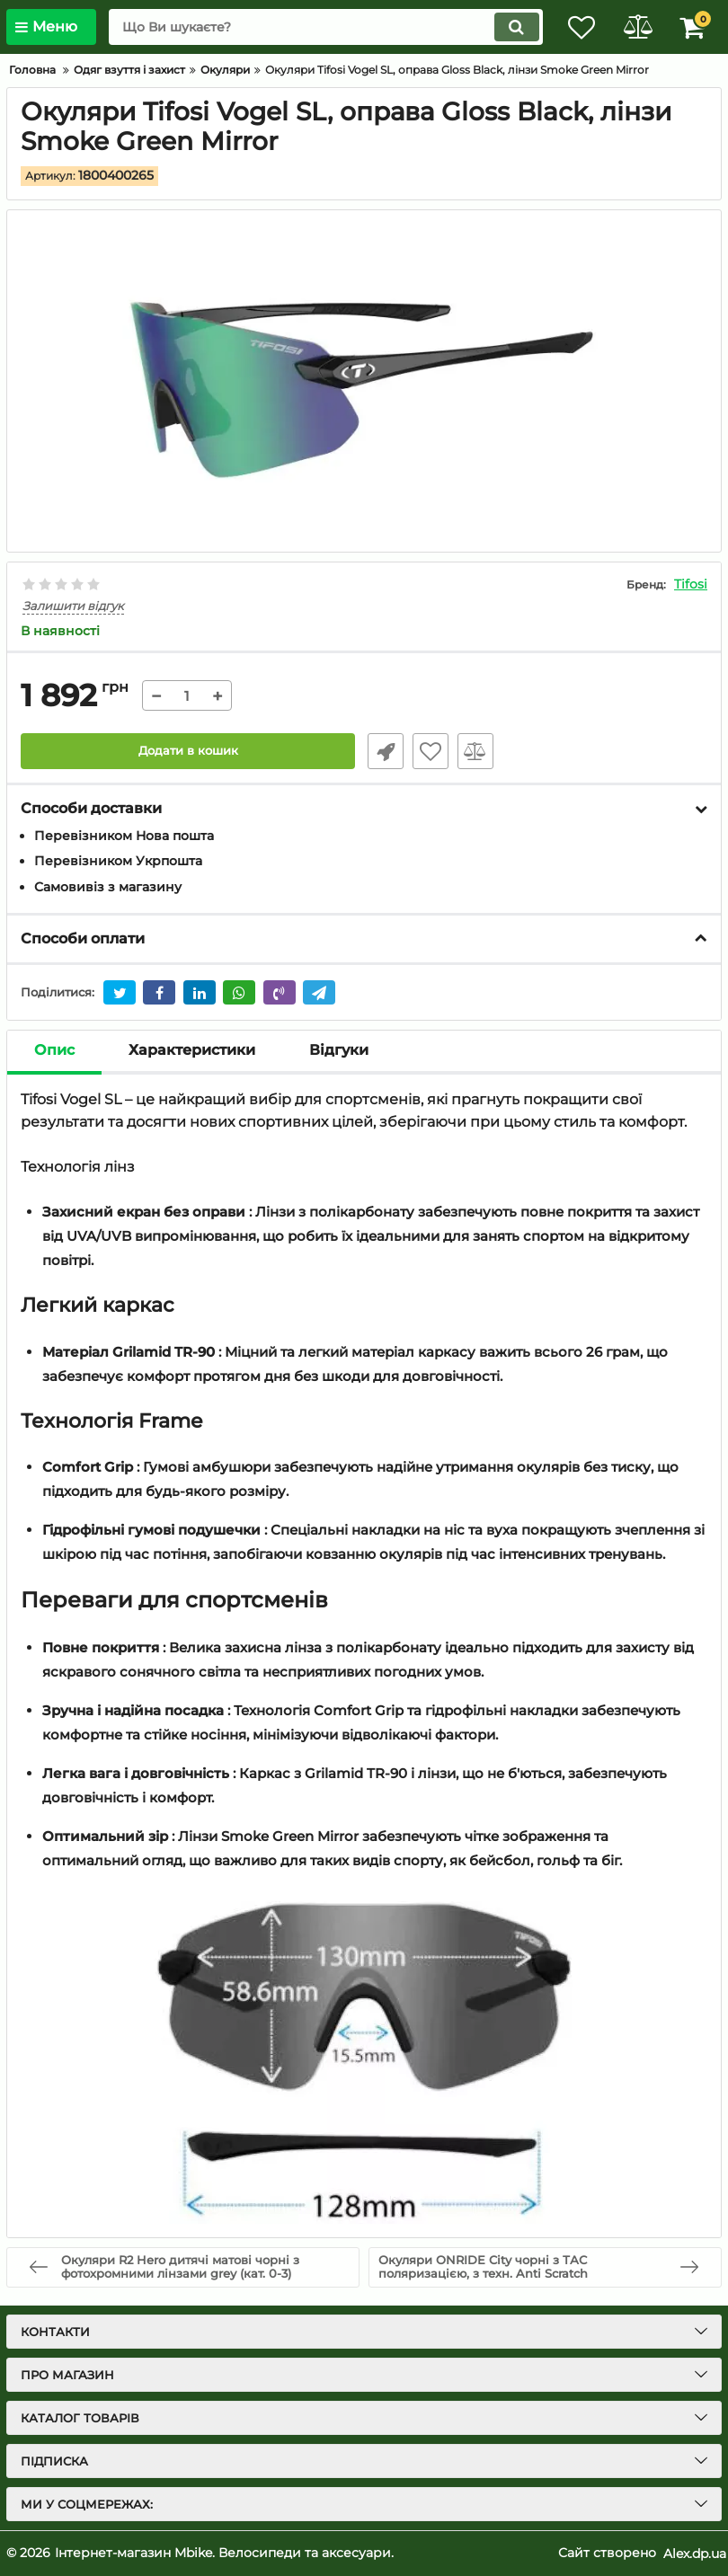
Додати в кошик (188, 751)
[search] (314, 27)
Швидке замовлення (382, 751)
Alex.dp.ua (694, 2553)
